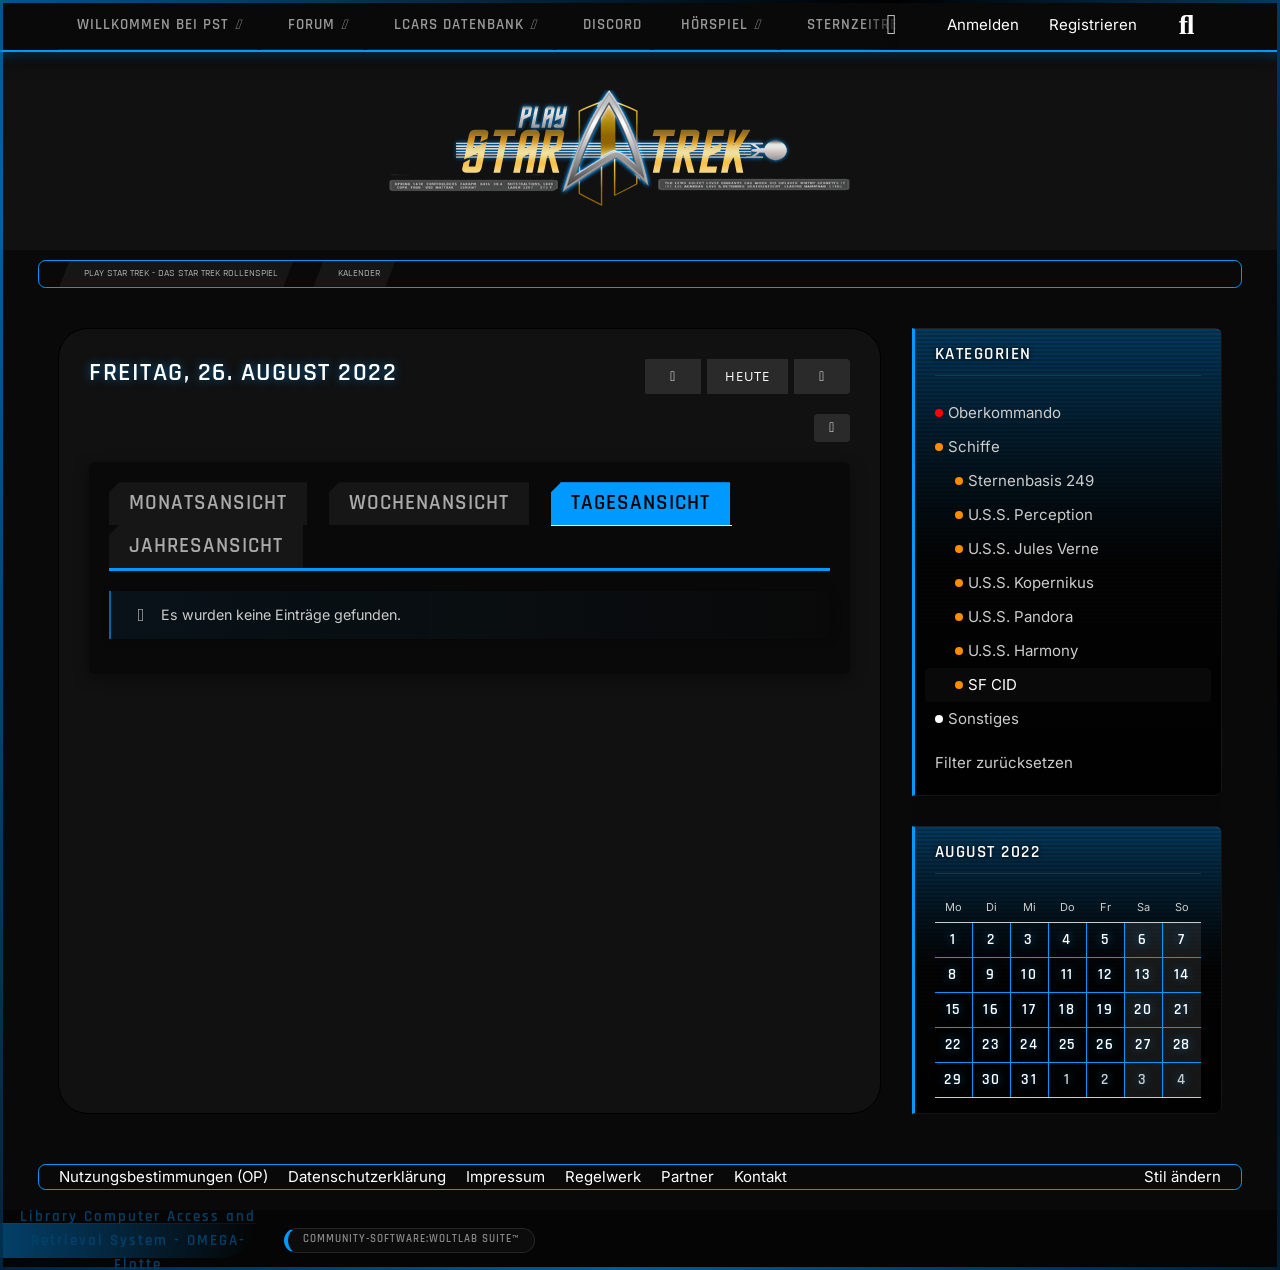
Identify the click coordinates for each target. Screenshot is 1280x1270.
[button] (833, 428)
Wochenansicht (429, 502)
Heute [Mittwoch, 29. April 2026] (748, 376)
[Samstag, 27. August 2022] (823, 376)
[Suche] (1187, 25)
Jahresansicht (206, 545)
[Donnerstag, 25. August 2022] (674, 376)
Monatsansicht (208, 502)
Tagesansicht (640, 502)
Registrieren (1093, 24)
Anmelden (983, 24)
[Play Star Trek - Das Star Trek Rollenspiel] (640, 150)
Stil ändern (1182, 1176)
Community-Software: (411, 1240)
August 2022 (988, 852)
